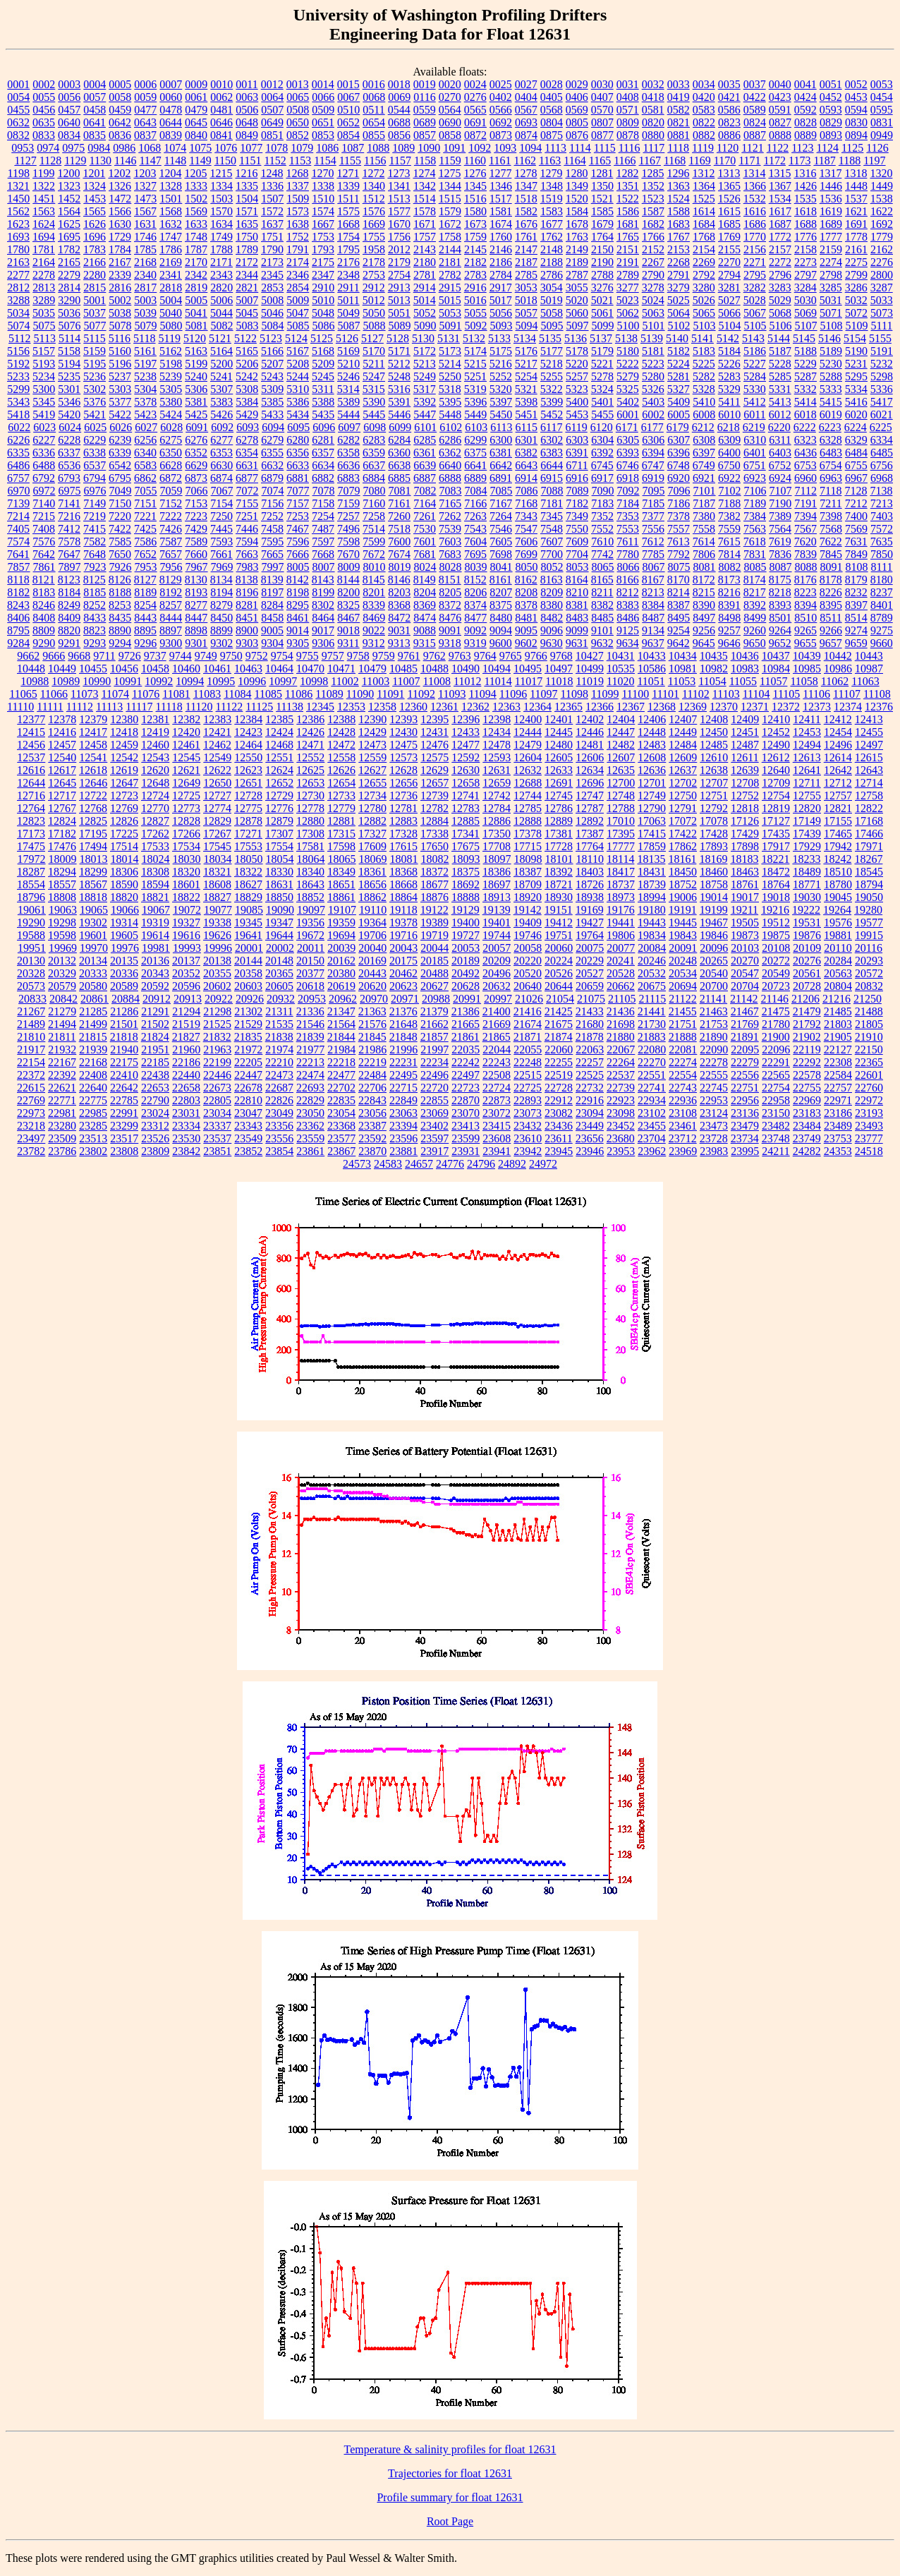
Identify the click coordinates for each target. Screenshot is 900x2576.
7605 (500, 542)
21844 (341, 1037)
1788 (221, 249)
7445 (221, 529)
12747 (590, 796)
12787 (590, 808)
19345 (248, 923)
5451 (526, 415)
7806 (704, 554)
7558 (704, 529)
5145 (804, 338)
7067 (222, 491)
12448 (652, 732)
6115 (526, 427)
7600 (399, 542)
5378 (145, 402)
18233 (806, 859)
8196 (247, 592)
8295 (297, 605)
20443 (372, 973)
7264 (500, 516)
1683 (678, 224)
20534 (683, 973)
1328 (170, 186)
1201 (94, 173)
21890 (714, 1037)
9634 (627, 643)
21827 (186, 1037)
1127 (25, 161)
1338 (323, 186)
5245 (323, 376)
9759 (383, 656)
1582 (526, 211)
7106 (755, 491)
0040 (780, 84)
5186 (754, 351)
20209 (496, 961)
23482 (776, 1126)
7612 (653, 542)
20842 (63, 999)
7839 (805, 554)
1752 (297, 237)
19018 (776, 897)
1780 (18, 249)
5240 (196, 376)
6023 (44, 427)
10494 (496, 669)
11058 (803, 681)
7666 (297, 554)
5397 (500, 402)
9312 (374, 643)
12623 (248, 770)
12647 (124, 783)
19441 (621, 923)
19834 (652, 935)
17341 (465, 834)
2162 (881, 249)
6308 (704, 440)
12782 (434, 808)
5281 (678, 376)
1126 (877, 148)
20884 (125, 999)
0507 (272, 110)
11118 (169, 707)
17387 (590, 834)
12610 (714, 757)
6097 (349, 427)
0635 (43, 122)
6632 (272, 465)
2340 (145, 275)
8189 (145, 592)
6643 (526, 465)
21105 (622, 999)
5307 (221, 389)
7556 (653, 529)
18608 (217, 884)
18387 (527, 872)
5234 (43, 376)
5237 (120, 376)
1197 (874, 161)
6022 (19, 427)
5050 (374, 313)
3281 (729, 288)
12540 (62, 757)
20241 (621, 961)
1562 (18, 211)
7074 (273, 491)
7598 (348, 542)
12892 (590, 821)
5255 (551, 376)
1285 (652, 173)
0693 (526, 122)
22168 (93, 1062)
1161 (500, 161)
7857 (19, 567)
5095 (552, 326)
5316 (399, 389)
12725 (186, 796)
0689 (424, 122)
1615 (729, 211)
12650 (217, 783)
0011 (246, 84)
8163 (551, 580)
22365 (869, 1062)
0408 (627, 97)
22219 (372, 1062)
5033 (881, 300)
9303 (247, 643)
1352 (653, 186)
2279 (69, 275)
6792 (43, 478)
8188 (120, 592)
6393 (627, 453)
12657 (434, 783)
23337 (217, 1126)
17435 (776, 834)
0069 (399, 97)
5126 (347, 338)
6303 (577, 440)
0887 (754, 135)
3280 (704, 288)
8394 (805, 605)
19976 (125, 948)
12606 (590, 757)
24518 (869, 1151)
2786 (551, 275)
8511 (830, 618)
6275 (170, 440)
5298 (881, 376)
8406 (18, 618)
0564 (450, 110)
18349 (341, 872)
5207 (272, 364)
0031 (627, 84)
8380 (551, 605)
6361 (424, 453)
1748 (196, 237)
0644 (170, 122)
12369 (693, 707)
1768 (704, 237)
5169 (348, 351)
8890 (120, 630)
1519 (551, 199)
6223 (830, 427)
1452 (69, 199)
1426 (805, 186)
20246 (652, 961)
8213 (653, 592)
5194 (69, 364)
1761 (526, 237)
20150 (310, 961)
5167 (297, 351)
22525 (590, 1075)
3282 (754, 288)
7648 (94, 554)
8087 (781, 567)
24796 (481, 1164)
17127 (776, 821)
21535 (279, 1024)
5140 (677, 338)
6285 (424, 440)
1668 (348, 224)
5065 (704, 313)
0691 (475, 122)
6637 (374, 465)
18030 (187, 859)
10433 (652, 656)
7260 (399, 516)
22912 (559, 1100)
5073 (881, 313)
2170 (196, 262)
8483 (577, 618)
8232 (856, 592)
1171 (749, 161)
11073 (84, 694)
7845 (831, 554)
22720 (434, 1088)
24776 (450, 1164)
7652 (145, 554)
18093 (466, 859)
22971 (838, 1100)
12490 (776, 745)
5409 (678, 402)
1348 (551, 186)
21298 (217, 1011)
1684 (704, 224)
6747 (653, 465)
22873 (496, 1100)
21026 (529, 999)
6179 (678, 427)
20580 (93, 986)
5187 (780, 351)
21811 (61, 1037)
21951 (155, 1050)
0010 (221, 84)
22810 (248, 1100)
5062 (627, 313)
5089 (400, 326)
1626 (94, 224)
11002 (344, 681)
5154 (855, 338)
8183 (43, 592)
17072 (683, 821)
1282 (627, 173)
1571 (247, 211)
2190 (602, 262)
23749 (807, 1138)
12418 (124, 732)
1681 (627, 224)
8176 (805, 580)
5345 (43, 402)
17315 (341, 834)
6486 (18, 465)
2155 (729, 249)
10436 (745, 656)
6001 (627, 415)
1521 (602, 199)
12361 (444, 707)
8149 (424, 580)
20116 (868, 948)
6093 (247, 427)
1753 (323, 237)
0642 (120, 122)
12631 (496, 770)
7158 (323, 503)
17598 (341, 846)
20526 (559, 973)
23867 (341, 1151)
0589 (754, 110)
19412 (559, 923)
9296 (145, 643)
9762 (434, 656)
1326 (120, 186)
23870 (372, 1151)
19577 (869, 923)
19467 (714, 923)
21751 (683, 1024)
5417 (881, 402)
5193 (43, 364)
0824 (754, 122)
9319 (475, 643)
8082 (730, 567)
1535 (805, 199)
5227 (754, 364)
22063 (590, 1050)
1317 (830, 173)
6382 (526, 453)
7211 (830, 503)
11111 (50, 707)
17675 (465, 846)
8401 (881, 605)
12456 (31, 745)
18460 (714, 872)
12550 (248, 757)
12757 (838, 796)
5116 (119, 338)
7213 (881, 503)
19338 (217, 923)
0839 (170, 135)
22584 (838, 1075)
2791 (678, 275)
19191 (683, 910)
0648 (247, 122)
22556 (745, 1075)
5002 (120, 300)
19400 (465, 923)
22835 (341, 1100)
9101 (602, 630)
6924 (780, 478)
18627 (248, 884)
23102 (652, 1113)
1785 (145, 249)
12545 (186, 757)
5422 (120, 415)
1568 (170, 211)
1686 (754, 224)
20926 (250, 999)
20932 (281, 999)
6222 (804, 427)
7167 (500, 503)
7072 (247, 491)
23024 (155, 1113)
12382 (186, 719)
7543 (475, 529)
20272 (776, 961)
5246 (348, 376)
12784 (496, 808)
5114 (69, 338)
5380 (170, 402)
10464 (279, 669)
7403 (881, 516)
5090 (425, 326)
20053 (465, 948)
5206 (247, 364)
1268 (297, 173)
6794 (94, 478)
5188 (805, 351)
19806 (621, 935)
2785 (526, 275)
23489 (838, 1126)
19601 (93, 935)
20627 (434, 986)
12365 (568, 707)
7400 (856, 516)
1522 (627, 199)
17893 (714, 846)
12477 (465, 745)
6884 (374, 478)
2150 (602, 249)
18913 (496, 897)
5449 (475, 415)
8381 (577, 605)
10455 (93, 669)
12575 (434, 757)
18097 (497, 859)
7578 (69, 542)
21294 (186, 1011)
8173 (729, 580)
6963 (831, 478)
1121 (752, 148)
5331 (780, 389)
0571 (627, 110)
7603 (450, 542)
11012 (467, 681)
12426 (310, 732)
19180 (652, 910)
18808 (62, 897)
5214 (450, 364)
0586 (729, 110)
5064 (678, 313)
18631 (279, 884)
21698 (621, 1024)
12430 (403, 732)
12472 (341, 745)
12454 (838, 732)
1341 (399, 186)
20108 (776, 948)
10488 (434, 669)
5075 (44, 326)
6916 (577, 478)
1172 (775, 161)
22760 (869, 1088)
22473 (279, 1075)
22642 (124, 1088)
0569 (577, 110)
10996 (252, 681)
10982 (714, 669)
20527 (590, 973)
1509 (297, 199)
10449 (62, 669)
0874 (526, 135)
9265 (805, 630)
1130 (100, 161)
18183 (744, 859)
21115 (652, 999)
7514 (374, 529)
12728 (248, 796)
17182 (62, 834)
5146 (829, 338)
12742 (496, 796)
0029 (577, 84)
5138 (626, 338)
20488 (434, 973)
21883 (652, 1037)
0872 (475, 135)
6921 (704, 478)
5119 (170, 338)
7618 (754, 542)
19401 (496, 923)
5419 (43, 415)
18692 (465, 884)
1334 (221, 186)
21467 (745, 1011)
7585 (120, 542)
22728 (559, 1088)
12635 (621, 770)
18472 (776, 872)
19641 (248, 935)
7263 (475, 516)
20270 (745, 961)
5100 (628, 326)
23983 (714, 1151)
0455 (18, 110)
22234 (434, 1062)
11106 (816, 694)
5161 (145, 351)
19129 (465, 910)
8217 (754, 592)
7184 (627, 503)
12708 (745, 783)
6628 (170, 465)
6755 (856, 465)
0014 (323, 84)
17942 (838, 846)
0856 (399, 135)
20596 (186, 986)
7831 (754, 554)
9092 (475, 630)
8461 (297, 618)
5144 (778, 338)
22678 (248, 1088)
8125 (94, 580)
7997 (273, 567)
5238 (145, 376)
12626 (341, 770)
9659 (856, 643)
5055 (475, 313)
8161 (500, 580)
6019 (831, 415)
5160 (120, 351)
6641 (475, 465)
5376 (94, 402)
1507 (272, 199)
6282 (348, 440)
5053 (450, 313)
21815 (93, 1037)
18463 (745, 872)
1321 (18, 186)
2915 (450, 288)
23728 (714, 1138)
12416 (62, 732)
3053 (526, 288)
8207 (500, 592)
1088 (378, 148)
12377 (31, 719)
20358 (248, 973)
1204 (170, 173)
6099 (400, 427)
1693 (18, 237)
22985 (93, 1113)
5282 (704, 376)
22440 (186, 1075)
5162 (170, 351)
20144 (248, 961)
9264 (780, 630)
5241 (221, 376)
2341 (170, 275)
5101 (654, 326)
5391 (399, 402)
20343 (155, 973)
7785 (653, 554)
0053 (881, 84)
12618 (93, 770)
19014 (714, 897)
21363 (372, 1011)
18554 (31, 884)
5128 (398, 338)
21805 (869, 1024)
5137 (601, 338)
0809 (627, 122)
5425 (196, 415)
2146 (500, 249)
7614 (704, 542)
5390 (374, 402)
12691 (559, 783)
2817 (145, 288)
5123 (271, 338)
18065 (342, 859)
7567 (805, 529)
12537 (31, 757)
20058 (527, 948)
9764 (485, 656)
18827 (217, 897)
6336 (43, 453)
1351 (627, 186)
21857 (434, 1037)
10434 (683, 656)
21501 (124, 1024)
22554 (683, 1075)
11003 (375, 681)
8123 (69, 580)
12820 (807, 808)
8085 (755, 567)
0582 (678, 110)
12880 (310, 821)
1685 (729, 224)
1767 (678, 237)
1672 (450, 224)
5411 (729, 402)
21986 (372, 1050)
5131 (448, 338)
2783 (475, 275)
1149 (200, 161)
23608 (496, 1138)
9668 (79, 656)
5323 (577, 389)
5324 (602, 389)
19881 (838, 935)
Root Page (450, 2521)
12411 (806, 719)
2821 (247, 288)
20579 (62, 986)
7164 (424, 503)
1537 (856, 199)
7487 (323, 529)
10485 (403, 669)
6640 (450, 465)
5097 (577, 326)
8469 (374, 618)
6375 (475, 453)
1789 (247, 249)
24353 (838, 1151)
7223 (196, 516)
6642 (500, 465)
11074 (115, 694)
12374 (848, 707)
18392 (559, 872)
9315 (424, 643)
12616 (31, 770)
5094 (527, 326)
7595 (272, 542)
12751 (714, 796)
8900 (247, 630)
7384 (754, 516)
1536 (831, 199)
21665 (465, 1024)
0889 (805, 135)
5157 (43, 351)
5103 (704, 326)
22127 (838, 1050)
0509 (323, 110)
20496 (496, 973)
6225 (881, 427)
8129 (170, 580)
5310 (297, 389)
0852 (297, 135)
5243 (272, 376)
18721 (559, 884)
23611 (558, 1138)
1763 (577, 237)
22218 (341, 1062)
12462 (217, 745)
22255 (559, 1062)
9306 (323, 643)
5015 (450, 300)
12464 (248, 745)
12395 (434, 719)
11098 (574, 694)
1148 (175, 161)
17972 (32, 859)
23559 (310, 1138)
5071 (831, 313)
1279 (551, 173)
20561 (807, 973)
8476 (450, 618)
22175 (124, 1062)
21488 (869, 1011)
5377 (120, 402)
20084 (652, 948)
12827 (155, 821)
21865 (496, 1037)
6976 (95, 491)
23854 (279, 1151)
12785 (527, 808)
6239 (120, 440)
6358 (348, 453)
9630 (551, 643)
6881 (297, 478)
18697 (496, 884)
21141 (713, 999)
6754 (831, 465)
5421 (94, 415)
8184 (69, 592)
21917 (31, 1050)
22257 (590, 1062)
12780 (372, 808)
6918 (627, 478)
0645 (196, 122)
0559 (424, 110)
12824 (62, 821)
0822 (704, 122)
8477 (475, 618)
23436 (559, 1126)
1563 (43, 211)
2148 (551, 249)
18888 (465, 897)
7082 (425, 491)
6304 (602, 440)
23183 (807, 1113)
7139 (18, 503)
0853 (323, 135)
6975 (70, 491)
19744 (496, 935)
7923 (95, 567)
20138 (217, 961)
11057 (773, 681)
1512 (374, 199)
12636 (652, 770)
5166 (272, 351)
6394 (653, 453)
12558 (341, 757)
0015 (348, 84)
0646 (221, 122)
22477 (341, 1075)
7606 (526, 542)
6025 (95, 427)
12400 (527, 719)
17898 (745, 846)
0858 (450, 135)
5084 (273, 326)
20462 (403, 973)
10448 (31, 669)
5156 (18, 351)
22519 (559, 1075)
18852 (310, 897)
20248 (683, 961)
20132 (62, 961)
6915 (551, 478)
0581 (653, 110)
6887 (424, 478)
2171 (221, 262)
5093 (501, 326)
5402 (627, 402)
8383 (627, 605)
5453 (577, 415)
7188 (729, 503)
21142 (744, 999)
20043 (403, 948)
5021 (602, 300)
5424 (170, 415)
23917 (434, 1151)
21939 (93, 1050)
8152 (475, 580)
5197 (145, 364)
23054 (341, 1113)
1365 (729, 186)
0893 (831, 135)
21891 (745, 1037)
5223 (653, 364)
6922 (729, 478)
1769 (729, 237)
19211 (744, 910)
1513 (399, 199)
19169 (590, 910)
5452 (551, 415)
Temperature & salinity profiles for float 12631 (449, 2449)
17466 (869, 834)
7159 (348, 503)
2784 (500, 275)
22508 (496, 1075)
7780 (627, 554)
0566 (500, 110)
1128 (50, 161)
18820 (124, 897)
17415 (652, 834)
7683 (450, 554)
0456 (43, 110)
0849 (247, 135)
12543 (155, 757)
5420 (69, 415)
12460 (155, 745)
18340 (310, 872)
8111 (882, 567)
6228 (69, 440)
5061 (602, 313)
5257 (577, 376)
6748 (678, 465)
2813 (43, 288)
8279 (221, 605)
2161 (856, 249)
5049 (348, 313)
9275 (881, 630)
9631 (577, 643)
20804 (838, 986)
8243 (18, 605)
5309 (272, 389)
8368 (399, 605)
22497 (465, 1075)
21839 (310, 1037)
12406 (652, 719)
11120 (199, 707)
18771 (807, 884)
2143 (424, 249)
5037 (94, 313)
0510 (348, 110)
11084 (237, 694)
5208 (297, 364)
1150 (225, 161)
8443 (145, 618)
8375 (500, 605)
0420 (704, 97)
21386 (465, 1011)
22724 (496, 1088)
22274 (683, 1062)
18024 (156, 859)
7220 (120, 516)
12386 (310, 719)
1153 (300, 161)
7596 (297, 542)
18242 (837, 859)
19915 (869, 935)
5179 (602, 351)
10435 (714, 656)
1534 (780, 199)
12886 (496, 821)
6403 (780, 453)
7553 (627, 529)
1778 (856, 237)
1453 (94, 199)
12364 (537, 707)
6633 (297, 465)
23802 (93, 1151)
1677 (551, 224)
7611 (627, 542)
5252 (500, 376)
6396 (678, 453)
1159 (450, 161)
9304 (272, 643)
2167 (120, 262)
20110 (837, 948)
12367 (630, 707)
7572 (881, 529)
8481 (526, 618)
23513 (93, 1138)
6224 (855, 427)
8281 (247, 605)
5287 (805, 376)
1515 (450, 199)
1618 (805, 211)
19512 (776, 923)
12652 (279, 783)
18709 (527, 884)
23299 (124, 1126)
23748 (776, 1138)
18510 (838, 872)
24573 (357, 1164)
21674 (527, 1024)
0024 (475, 84)
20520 (527, 973)
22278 (714, 1062)
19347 (279, 923)
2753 (374, 275)
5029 (780, 300)
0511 (373, 110)
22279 (745, 1062)
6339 (120, 453)
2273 (805, 262)
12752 (745, 796)
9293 (94, 643)
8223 (805, 592)
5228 (780, 364)
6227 (43, 440)
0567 (526, 110)
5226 (729, 364)
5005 (196, 300)
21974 (279, 1050)
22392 (62, 1075)
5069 (805, 313)
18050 (249, 859)
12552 (310, 757)
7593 (221, 542)
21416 (527, 1011)
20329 (62, 973)
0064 (272, 97)
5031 (831, 300)
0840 (196, 135)
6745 (602, 465)
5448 (450, 415)
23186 (838, 1113)
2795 (754, 275)
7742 (602, 554)
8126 (120, 580)
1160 (475, 161)
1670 (399, 224)
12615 (869, 757)
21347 (341, 1011)
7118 (830, 491)
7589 (196, 542)
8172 (704, 580)
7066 (197, 491)
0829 (831, 122)
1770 (754, 237)
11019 (590, 681)
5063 (653, 313)
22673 (217, 1088)
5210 (348, 364)
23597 (434, 1138)
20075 (590, 948)
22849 (403, 1100)
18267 (868, 859)
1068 (149, 148)
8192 (170, 592)
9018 (348, 630)
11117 (139, 707)
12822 (869, 808)
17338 (434, 834)
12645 (62, 783)
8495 (678, 618)
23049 (279, 1113)
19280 (868, 910)
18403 (590, 872)
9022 (374, 630)
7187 (704, 503)
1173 (799, 161)
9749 (206, 656)
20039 (341, 948)
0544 (399, 110)
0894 (856, 135)
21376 (403, 1011)
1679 (602, 224)
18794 (869, 884)
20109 (807, 948)
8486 (627, 618)
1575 (348, 211)
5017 (500, 300)
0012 (272, 84)
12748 (621, 796)
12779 (341, 808)
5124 (296, 338)
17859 (652, 846)
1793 (323, 249)
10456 (124, 669)
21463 (714, 1011)
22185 (155, 1062)
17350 (496, 834)
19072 (187, 910)
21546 (310, 1024)
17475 (31, 846)
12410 (776, 719)
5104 (730, 326)
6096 (323, 427)
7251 (247, 516)
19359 (341, 923)
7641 (18, 554)
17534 (186, 846)
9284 (18, 643)
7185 (653, 503)
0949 (881, 135)
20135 (124, 961)
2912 (374, 288)
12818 (745, 808)
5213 (424, 364)
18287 (31, 872)
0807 (602, 122)
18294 (62, 872)
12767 (62, 808)
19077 (218, 910)
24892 (512, 1164)
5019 (551, 300)
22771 (62, 1100)
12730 (310, 796)
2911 (348, 288)
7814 (729, 554)
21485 (838, 1011)
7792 (678, 554)
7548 (551, 529)
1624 (43, 224)
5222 (627, 364)
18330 (279, 872)
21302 (248, 1011)
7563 (754, 529)
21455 (683, 1011)
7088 (552, 491)
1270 (322, 173)
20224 (559, 961)
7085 (501, 491)
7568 (831, 529)
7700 (551, 554)
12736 (403, 796)
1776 (805, 237)
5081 (197, 326)
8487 (653, 618)
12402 (590, 719)
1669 (374, 224)
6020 (856, 415)
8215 (704, 592)
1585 (602, 211)
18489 (807, 872)
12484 (683, 745)
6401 (754, 453)
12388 (341, 719)
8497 (704, 618)
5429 (247, 415)
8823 (94, 630)
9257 (729, 630)
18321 (217, 872)
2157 (780, 249)
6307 (678, 440)
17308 (310, 834)
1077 (251, 148)
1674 (500, 224)
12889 (559, 821)
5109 (857, 326)
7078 (323, 491)
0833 (43, 135)
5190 (856, 351)
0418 (653, 97)
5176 (526, 351)
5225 (704, 364)
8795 (18, 630)
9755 (307, 656)
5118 (144, 338)
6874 (221, 478)
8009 (349, 567)
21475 (776, 1011)
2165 (69, 262)
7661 (221, 554)
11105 (786, 694)
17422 (683, 834)
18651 (341, 884)
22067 (621, 1050)
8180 (881, 580)
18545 (869, 872)
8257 (170, 605)
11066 (54, 694)
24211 (775, 1151)
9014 (297, 630)
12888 (527, 821)
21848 (403, 1037)
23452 (621, 1126)
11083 (207, 694)
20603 (248, 986)
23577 (341, 1138)
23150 (776, 1113)
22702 (341, 1088)
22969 (807, 1100)
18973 (621, 897)
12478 (496, 745)
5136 (575, 338)
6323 (805, 440)
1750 (247, 237)
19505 (745, 923)
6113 (501, 427)
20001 (249, 948)
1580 (475, 211)
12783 (465, 808)
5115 (94, 338)
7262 (450, 516)
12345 (320, 707)
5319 (475, 389)
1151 (250, 161)
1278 (525, 173)
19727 (465, 935)
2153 (678, 249)
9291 (69, 643)
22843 (372, 1100)
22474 (310, 1075)
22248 (527, 1062)
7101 (704, 491)
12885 (465, 821)
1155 (350, 161)
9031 (399, 630)
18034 (218, 859)
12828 (186, 821)
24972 (543, 1164)
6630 (221, 465)
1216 (246, 173)
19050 (869, 897)
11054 (712, 681)
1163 (550, 161)
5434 (297, 415)
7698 (500, 554)
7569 (856, 529)
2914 (424, 288)
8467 (348, 618)
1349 (577, 186)
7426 (170, 529)
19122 (434, 910)
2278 (43, 275)
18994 (652, 897)
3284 (805, 288)
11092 (421, 694)
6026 (120, 427)
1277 (500, 173)
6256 (145, 440)
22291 (776, 1062)
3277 (627, 288)
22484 (372, 1075)
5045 (247, 313)
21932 (62, 1050)
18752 (683, 884)
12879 (279, 821)
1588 (678, 211)
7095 (654, 491)
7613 (678, 542)
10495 (527, 669)
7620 (805, 542)
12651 (248, 783)
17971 (869, 846)
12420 (186, 732)
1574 (323, 211)
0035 (729, 84)
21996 (403, 1050)
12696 (590, 783)
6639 (424, 465)
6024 (70, 427)
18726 (590, 884)
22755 (807, 1088)
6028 (171, 427)
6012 (780, 415)
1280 (576, 173)
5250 (450, 376)
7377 (653, 516)
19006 (683, 897)
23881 (403, 1151)
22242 (465, 1062)
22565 (776, 1075)
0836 (120, 135)
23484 (807, 1126)
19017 (745, 897)
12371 (755, 707)
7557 (678, 529)
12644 (31, 783)
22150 (869, 1050)
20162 (341, 961)
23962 (652, 1151)
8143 (323, 580)
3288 (18, 300)
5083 (247, 326)
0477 (145, 110)
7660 (196, 554)
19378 (403, 923)
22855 (434, 1100)
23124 (714, 1113)
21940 (124, 1050)
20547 (745, 973)
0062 (221, 97)
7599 (374, 542)
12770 (155, 808)
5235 (69, 376)
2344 (247, 275)
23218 (31, 1126)
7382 (729, 516)
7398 (831, 516)
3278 (653, 288)
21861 (465, 1037)
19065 (94, 910)
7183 (602, 503)
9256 (704, 630)
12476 (434, 745)
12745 (559, 796)
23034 (217, 1113)
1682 (653, 224)
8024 (425, 567)
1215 (220, 173)
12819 (776, 808)
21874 (559, 1037)
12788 (621, 808)
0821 (678, 122)
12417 (93, 732)
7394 (805, 516)
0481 (221, 110)
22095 (745, 1050)
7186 (678, 503)
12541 (93, 757)
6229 (94, 440)
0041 (805, 84)
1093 (505, 148)
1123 (802, 148)
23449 (590, 1126)
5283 (729, 376)
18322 (248, 872)
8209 (551, 592)
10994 (190, 681)
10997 (283, 681)
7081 (400, 491)
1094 (530, 148)
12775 (248, 808)
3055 (577, 288)
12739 (434, 796)
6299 (475, 440)
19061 (32, 910)
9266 (831, 630)
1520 (577, 199)
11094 (482, 694)
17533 (155, 846)
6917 (602, 478)
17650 (434, 846)
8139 (272, 580)
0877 (602, 135)
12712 (838, 783)
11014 (497, 681)
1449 (881, 186)
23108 (683, 1113)
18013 (94, 859)
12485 (714, 745)
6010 (729, 415)
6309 (729, 440)
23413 (465, 1126)
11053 (681, 681)
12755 (807, 796)
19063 (63, 910)
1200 (68, 173)
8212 (627, 592)
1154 (325, 161)
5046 (272, 313)
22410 (124, 1075)
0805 (577, 122)
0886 (729, 135)
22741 (652, 1088)
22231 (403, 1062)
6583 (145, 465)
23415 (496, 1126)
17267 (217, 834)
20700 (714, 986)
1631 (145, 224)
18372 (434, 872)
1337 (297, 186)
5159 (94, 351)
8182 (18, 592)
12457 (62, 745)
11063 (865, 681)
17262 (155, 834)
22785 (124, 1100)
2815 (94, 288)
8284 (272, 605)
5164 (221, 351)
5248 (399, 376)
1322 (43, 186)
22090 (714, 1050)
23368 (341, 1126)
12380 (124, 719)
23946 (590, 1151)
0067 (348, 97)
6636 (348, 465)
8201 (374, 592)
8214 (678, 592)
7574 (18, 542)
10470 (310, 669)
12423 (248, 732)
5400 (577, 402)
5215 (475, 364)
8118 (18, 580)
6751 (754, 465)
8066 (628, 567)
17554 (279, 846)
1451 (43, 199)
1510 (323, 199)
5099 (603, 326)
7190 (780, 503)
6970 (19, 491)
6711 (577, 465)
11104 (756, 694)
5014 (424, 300)
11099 (605, 694)
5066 (729, 313)
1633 (196, 224)
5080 (171, 326)
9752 (256, 656)
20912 (156, 999)
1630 (120, 224)
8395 (831, 605)
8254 (145, 605)
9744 (180, 656)
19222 (806, 910)
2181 (450, 262)
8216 (729, 592)
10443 (869, 656)
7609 (577, 542)
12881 (341, 821)
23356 (279, 1126)
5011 (348, 300)
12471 (310, 745)
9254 (678, 630)
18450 (683, 872)
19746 (527, 935)
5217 (526, 364)
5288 (831, 376)
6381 (500, 453)
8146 (399, 580)
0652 (348, 122)
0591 (780, 110)
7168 (526, 503)
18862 (372, 897)
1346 (500, 186)
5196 (120, 364)
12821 (838, 808)
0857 (424, 135)
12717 (62, 796)
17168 (869, 821)
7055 (146, 491)
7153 (196, 503)
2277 (18, 275)
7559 (729, 529)
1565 (94, 211)
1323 (69, 186)
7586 (145, 542)
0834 (69, 135)
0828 (805, 122)
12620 (155, 770)
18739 (652, 884)
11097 (543, 694)
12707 (714, 783)
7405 (18, 529)
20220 (527, 961)
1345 (475, 186)
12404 (621, 719)
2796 (780, 275)
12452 (776, 732)
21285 (93, 1011)
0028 (551, 84)
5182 (678, 351)
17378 (527, 834)
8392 (754, 605)
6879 (272, 478)
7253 (297, 516)
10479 (372, 669)
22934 (652, 1100)
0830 (856, 122)
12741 (465, 796)
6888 (450, 478)
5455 (602, 415)
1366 (754, 186)
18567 (93, 884)
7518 (399, 529)
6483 (831, 453)
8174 (754, 580)
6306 (653, 440)
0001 (18, 84)
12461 (186, 745)
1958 (374, 249)
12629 (434, 770)
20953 (312, 999)
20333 (93, 973)
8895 (145, 630)
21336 (310, 1011)
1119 (703, 148)
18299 (93, 872)
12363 (506, 707)
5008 (272, 300)
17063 (652, 821)
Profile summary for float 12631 (450, 2497)
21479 (807, 1011)
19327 (186, 923)
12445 (559, 732)
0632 (18, 122)
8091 (831, 567)
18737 (621, 884)
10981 (683, 669)
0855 (374, 135)
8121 (43, 580)
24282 (807, 1151)
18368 (403, 872)
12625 (310, 770)
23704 (652, 1138)
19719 (434, 935)
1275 (449, 173)
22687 (279, 1088)
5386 (297, 402)
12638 (714, 770)
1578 (424, 211)
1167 (650, 161)
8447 (196, 618)
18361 (372, 872)
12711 (806, 783)
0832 (18, 135)
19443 (652, 923)
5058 (551, 313)
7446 (247, 529)
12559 (372, 757)
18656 (372, 884)
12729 (279, 796)
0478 (170, 110)
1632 (170, 224)
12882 (372, 821)
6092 (222, 427)
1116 (629, 148)
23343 (248, 1126)
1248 (271, 173)
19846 (714, 935)
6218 (728, 427)
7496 (348, 529)
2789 (627, 275)
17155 (838, 821)
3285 (831, 288)
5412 (754, 402)
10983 (745, 669)
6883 (348, 478)
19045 (838, 897)
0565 (475, 110)
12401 (559, 719)
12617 (62, 770)
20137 (186, 961)
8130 (196, 580)
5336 (881, 389)
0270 (450, 97)
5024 (653, 300)
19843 (683, 935)
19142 (527, 910)
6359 (374, 453)
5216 (500, 364)
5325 (627, 389)
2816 (120, 288)
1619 (831, 211)
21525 (217, 1024)
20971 (405, 999)
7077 (298, 491)
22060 (559, 1050)
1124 (828, 148)
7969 (222, 567)
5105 (755, 326)
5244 (297, 376)
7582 (94, 542)
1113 (555, 148)
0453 (856, 97)
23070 (465, 1113)
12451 (745, 732)
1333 (196, 186)
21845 (372, 1037)
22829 (310, 1100)
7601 (424, 542)
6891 (500, 478)
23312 (155, 1126)
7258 (374, 516)
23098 (621, 1113)
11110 (20, 707)
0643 (145, 122)
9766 (536, 656)
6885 (399, 478)
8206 (475, 592)
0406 (577, 97)
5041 (196, 313)
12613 (807, 757)
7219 (94, 516)
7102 (730, 491)
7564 (780, 529)
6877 (247, 478)
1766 (653, 237)
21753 (714, 1024)
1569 (196, 211)
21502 (155, 1024)
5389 (348, 402)
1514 (424, 199)
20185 (434, 961)
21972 (248, 1050)
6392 (602, 453)
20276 (807, 961)
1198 (19, 173)
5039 (145, 313)
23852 (248, 1151)
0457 (69, 110)
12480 (559, 745)
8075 (679, 567)
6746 (627, 465)
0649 (272, 122)
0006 (145, 84)
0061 (196, 97)
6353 (221, 453)
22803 (186, 1100)
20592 (155, 986)
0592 (805, 110)
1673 (475, 224)
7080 (374, 491)
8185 (94, 592)
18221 (775, 859)
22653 (155, 1088)
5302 (94, 389)
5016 (475, 300)
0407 (602, 97)
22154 (31, 1062)
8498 (729, 618)
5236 (94, 376)
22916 (590, 1100)
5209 (323, 364)
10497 (559, 669)
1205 (195, 173)
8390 (704, 605)
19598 (62, 935)
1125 (852, 148)
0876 (577, 135)
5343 (18, 402)
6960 (805, 478)
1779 (881, 237)
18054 (280, 859)
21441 (652, 1011)
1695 (69, 237)
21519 (186, 1024)
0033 (678, 84)
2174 (297, 262)
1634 (221, 224)
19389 (434, 923)
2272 (780, 262)
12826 (124, 821)
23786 (62, 1151)
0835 (94, 135)
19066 (125, 910)
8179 (856, 580)
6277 (221, 440)
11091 (390, 694)
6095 (298, 427)
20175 (403, 961)
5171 (399, 351)
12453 (807, 732)
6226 (18, 440)
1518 (526, 199)
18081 (404, 859)
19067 (156, 910)
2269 (704, 262)
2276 (881, 262)
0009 (196, 84)
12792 (714, 808)
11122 (229, 707)
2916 (475, 288)
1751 (272, 237)
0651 (323, 122)
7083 (450, 491)
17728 (559, 846)
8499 (754, 618)
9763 (460, 656)
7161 (399, 503)
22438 (155, 1075)
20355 (217, 973)
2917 (500, 288)
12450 (714, 732)
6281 (323, 440)
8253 (120, 605)
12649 (186, 783)
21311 (279, 1011)
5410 (704, 402)
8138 (247, 580)
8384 (653, 605)
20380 (341, 973)
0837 (145, 135)
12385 (279, 719)
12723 (124, 796)
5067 (754, 313)
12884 (434, 821)
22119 (806, 1050)
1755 (374, 237)
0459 (120, 110)
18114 (620, 859)
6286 (450, 440)
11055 (743, 681)
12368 (661, 707)
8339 (374, 605)
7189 (754, 503)
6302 (551, 440)
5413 (780, 402)
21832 (217, 1037)
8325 (348, 605)
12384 (248, 719)
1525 (704, 199)
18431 (652, 872)
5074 (19, 326)
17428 (714, 834)
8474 (424, 618)
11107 (847, 694)
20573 (31, 986)
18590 (124, 884)
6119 (576, 427)
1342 (424, 186)
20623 (403, 986)
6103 (476, 427)
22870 (465, 1100)
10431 (621, 656)
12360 (413, 707)
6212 (703, 427)
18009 (63, 859)
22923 (621, 1100)
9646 (729, 643)
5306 (196, 389)
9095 (526, 630)
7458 (272, 529)
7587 (170, 542)
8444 (170, 618)
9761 (409, 656)
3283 (780, 288)
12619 (124, 770)
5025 (678, 300)
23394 (403, 1126)
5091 (450, 326)
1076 (225, 148)
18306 (124, 872)
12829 (217, 821)
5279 (627, 376)
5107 (806, 326)
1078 (276, 148)
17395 (621, 834)
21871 (527, 1037)
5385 (272, 402)
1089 (403, 148)
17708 (496, 846)
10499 (590, 669)
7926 (120, 567)
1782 (69, 249)
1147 (150, 161)
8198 (297, 592)
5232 (881, 364)
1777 (831, 237)
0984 (98, 148)
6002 (653, 415)
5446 (399, 415)
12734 (372, 796)
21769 (745, 1024)
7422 (120, 529)
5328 (704, 389)
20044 (434, 948)
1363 (678, 186)
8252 (94, 605)
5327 (678, 389)
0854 (348, 135)
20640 (527, 986)
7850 (881, 554)
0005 (120, 84)
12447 (621, 732)
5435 (323, 415)
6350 (170, 453)
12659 (496, 783)
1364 (704, 186)
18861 (341, 897)
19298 (62, 923)
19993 (187, 948)
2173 (272, 262)
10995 (221, 681)
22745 (714, 1088)
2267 (653, 262)
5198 (170, 364)
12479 (527, 745)
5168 (323, 351)
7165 (450, 503)
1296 (678, 173)
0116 (424, 97)
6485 (881, 453)
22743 (683, 1088)
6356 (297, 453)
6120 (601, 427)
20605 (279, 986)
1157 (400, 161)
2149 (577, 249)
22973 (31, 1113)
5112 (19, 338)
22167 (62, 1062)
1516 (475, 199)
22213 (310, 1062)
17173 (31, 834)
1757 (424, 237)
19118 (403, 910)
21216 (836, 999)
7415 (94, 529)
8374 (475, 605)
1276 (474, 173)
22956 (745, 1100)
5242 (247, 376)
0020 (450, 84)
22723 (465, 1088)
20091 (683, 948)
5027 (729, 300)
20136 (155, 961)
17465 (838, 834)
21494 (62, 1024)
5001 (94, 300)
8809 (43, 630)
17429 (745, 834)
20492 (465, 973)
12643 (869, 770)
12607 (621, 757)
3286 (856, 288)
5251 (475, 376)
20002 (280, 948)
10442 (838, 656)
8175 (780, 580)
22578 (807, 1075)
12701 (652, 783)
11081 (176, 694)
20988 (436, 999)
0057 (94, 97)
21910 (869, 1037)
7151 (145, 503)
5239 (170, 376)
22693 (310, 1088)
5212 (399, 364)
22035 (465, 1050)
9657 (831, 643)
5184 (729, 351)
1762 (551, 237)
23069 (434, 1113)
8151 (450, 580)
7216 (69, 516)
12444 (527, 732)
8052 (552, 567)
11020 (620, 681)
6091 (197, 427)
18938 (590, 897)
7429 (196, 529)
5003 (145, 300)
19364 (372, 923)
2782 (450, 275)
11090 (360, 694)
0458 (94, 110)
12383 (217, 719)
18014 (125, 859)
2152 (653, 249)
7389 (780, 516)
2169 (170, 262)
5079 (146, 326)
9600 (500, 643)
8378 (526, 605)
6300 (500, 440)
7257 (348, 516)
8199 (323, 592)
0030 (602, 84)
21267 (31, 1011)
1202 (119, 173)
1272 (373, 173)
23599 (465, 1138)
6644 (551, 465)
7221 (145, 516)
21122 (682, 999)
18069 (373, 859)
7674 (399, 554)
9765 (510, 656)
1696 (94, 237)
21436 (621, 1011)
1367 (780, 186)
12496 (838, 745)
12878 (248, 821)
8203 (399, 592)
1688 (805, 224)
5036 (69, 313)
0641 (94, 122)
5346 (69, 402)
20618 (310, 986)
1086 (327, 148)
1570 (221, 211)
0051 (831, 84)
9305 (297, 643)
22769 (31, 1100)
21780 (776, 1024)
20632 (496, 986)
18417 (621, 872)
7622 (831, 542)
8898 (196, 630)
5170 (374, 351)
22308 (838, 1062)
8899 (221, 630)
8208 (526, 592)
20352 (186, 973)
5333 (831, 389)
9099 (577, 630)
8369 (424, 605)
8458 (272, 618)
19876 (807, 935)
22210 (279, 1062)
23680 (621, 1138)
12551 (279, 757)
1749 (221, 237)
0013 (297, 84)
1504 (247, 199)
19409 (527, 923)
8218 (780, 592)
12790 (652, 808)
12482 (621, 745)
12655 (372, 783)
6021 (881, 415)
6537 (94, 465)
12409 (745, 719)
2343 (221, 275)
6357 (323, 453)
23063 (403, 1113)
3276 (602, 288)
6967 (856, 478)
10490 (465, 669)
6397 (704, 453)
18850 (279, 897)
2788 (602, 275)
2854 (297, 288)
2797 (805, 275)
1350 (602, 186)
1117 (653, 148)
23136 (745, 1113)
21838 (279, 1037)
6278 (247, 440)
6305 (627, 440)
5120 (194, 338)
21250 (867, 999)
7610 (602, 542)
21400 (496, 1011)
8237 (881, 592)
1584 (577, 211)
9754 (282, 656)
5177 (551, 351)
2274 (831, 262)
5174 (475, 351)
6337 (69, 453)
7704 (577, 554)
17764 (590, 846)
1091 (454, 148)
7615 (729, 542)
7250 (221, 516)
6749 (704, 465)
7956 (171, 567)
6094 (273, 427)
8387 (678, 605)
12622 (217, 770)
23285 (93, 1126)
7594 (247, 542)
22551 (652, 1075)
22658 (186, 1088)
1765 (627, 237)
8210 (577, 592)
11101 (665, 694)
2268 (678, 262)
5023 (627, 300)
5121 (220, 338)
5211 (373, 364)
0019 (424, 84)
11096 (513, 694)
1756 (399, 237)
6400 (729, 453)
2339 (120, 275)
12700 (621, 783)
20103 (745, 948)
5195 (94, 364)
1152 (275, 161)
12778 (310, 808)
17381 (559, 834)
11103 (726, 694)
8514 (856, 618)
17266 (186, 834)
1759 (475, 237)
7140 (43, 503)
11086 (298, 694)
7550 (577, 529)
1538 (881, 199)
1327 (145, 186)
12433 (465, 732)
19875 (776, 935)
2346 (297, 275)
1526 (729, 199)
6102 (450, 427)
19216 (775, 910)
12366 (599, 707)
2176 (348, 262)
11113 (109, 707)
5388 (323, 402)
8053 (577, 567)
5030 (805, 300)
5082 (222, 326)
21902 (807, 1037)
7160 (374, 503)
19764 (590, 935)
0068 (374, 97)
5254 (526, 376)
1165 (600, 161)
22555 (714, 1075)
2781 (424, 275)
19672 (310, 935)
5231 (856, 364)
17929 (807, 846)
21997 (434, 1050)
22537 (621, 1075)
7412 (69, 529)
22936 (683, 1100)
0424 (805, 97)
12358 (382, 707)
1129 (75, 161)
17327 (372, 834)
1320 (881, 173)
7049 (120, 491)
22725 (527, 1088)
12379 (93, 719)
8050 (527, 567)
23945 (559, 1151)
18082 (435, 859)
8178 (831, 580)
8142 (297, 580)
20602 (217, 986)
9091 (450, 630)
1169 (699, 161)
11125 (259, 707)
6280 (297, 440)
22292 (807, 1062)
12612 (776, 757)
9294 (120, 643)
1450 (18, 199)
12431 (434, 732)
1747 (170, 237)
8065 (603, 567)
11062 (835, 681)
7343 (526, 516)
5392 (424, 402)
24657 (419, 1164)
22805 (217, 1100)
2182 (475, 262)
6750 (729, 465)
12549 (217, 757)
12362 (475, 707)
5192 (18, 364)
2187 (526, 262)
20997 (498, 999)
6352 (196, 453)
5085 (298, 326)
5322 (551, 389)
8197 (272, 592)
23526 (155, 1138)
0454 (881, 97)
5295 (856, 376)
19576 (838, 923)
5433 (272, 415)
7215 (43, 516)
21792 (807, 1024)
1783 (94, 249)
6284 (399, 440)
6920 (678, 478)
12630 (465, 770)
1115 (605, 148)
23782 (31, 1151)
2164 (43, 262)
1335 (247, 186)
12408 (714, 719)
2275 (856, 262)
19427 (590, 923)
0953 (22, 148)
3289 (43, 300)
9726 (129, 656)
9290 (43, 643)
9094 (500, 630)
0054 (18, 97)
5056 (500, 313)
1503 (221, 199)
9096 (551, 630)
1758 (450, 237)
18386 (496, 872)
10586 (652, 669)
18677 (434, 884)
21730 (652, 1024)
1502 (196, 199)
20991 (467, 999)
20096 (714, 948)
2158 (805, 249)
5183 (704, 351)
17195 (93, 834)
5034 (18, 313)
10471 (341, 669)
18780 (838, 884)
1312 (703, 173)
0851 (272, 135)
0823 (729, 122)
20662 (621, 986)
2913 (399, 288)
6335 (18, 453)
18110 (590, 859)
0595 (881, 110)
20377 (310, 973)
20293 (869, 961)
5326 (653, 389)
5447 (424, 415)
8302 (323, 605)
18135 (651, 859)
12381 (155, 719)
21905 (838, 1037)
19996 (218, 948)
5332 (805, 389)
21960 (186, 1050)
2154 (704, 249)
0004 (94, 84)
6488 (43, 465)
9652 (780, 643)
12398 (496, 719)
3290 (69, 300)
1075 (200, 148)
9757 (333, 656)
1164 (574, 161)
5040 (170, 313)
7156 (272, 503)
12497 (869, 745)
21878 (590, 1037)
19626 (217, 935)
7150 (120, 503)
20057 (496, 948)
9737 (155, 656)
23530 (186, 1138)
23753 (838, 1138)
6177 (652, 427)
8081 (704, 567)
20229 (590, 961)
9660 (881, 643)
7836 (780, 554)
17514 (124, 846)
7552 (602, 529)
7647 (69, 554)
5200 (221, 364)
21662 (434, 1024)
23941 (496, 1151)
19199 (714, 910)
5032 (856, 300)
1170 (725, 161)
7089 (577, 491)
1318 (855, 173)
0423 (780, 97)
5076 (70, 326)
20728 (807, 986)
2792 (704, 275)
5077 (95, 326)
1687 (780, 224)
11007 (406, 681)
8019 (400, 567)
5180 (627, 351)
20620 (372, 986)
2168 (145, 262)
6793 (69, 478)
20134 (93, 961)
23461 (683, 1126)
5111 (882, 326)
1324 (94, 186)
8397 (856, 605)
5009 (297, 300)
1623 (18, 224)
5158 (69, 351)
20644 (559, 986)
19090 (280, 910)
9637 (653, 643)
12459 (124, 745)
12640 (776, 770)
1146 (125, 161)
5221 (602, 364)
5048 (323, 313)
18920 (527, 897)
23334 (186, 1126)
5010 (323, 300)
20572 (869, 973)
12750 (683, 796)
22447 (248, 1075)
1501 (170, 199)
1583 (551, 211)
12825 (93, 821)
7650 (120, 554)
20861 (94, 999)
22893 (527, 1100)
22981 (62, 1113)
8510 (805, 618)
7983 (247, 567)
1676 (526, 224)
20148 (279, 961)
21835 (248, 1037)
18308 (155, 872)
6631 (247, 465)
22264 (621, 1062)
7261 (424, 516)
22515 (527, 1075)
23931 (465, 1151)
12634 (590, 770)
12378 (62, 719)
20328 (31, 973)
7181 (551, 503)
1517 (500, 199)
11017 (528, 681)
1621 (856, 211)
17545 (217, 846)
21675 (559, 1024)
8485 (602, 618)
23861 (310, 1151)
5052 (424, 313)
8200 (348, 592)
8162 (526, 580)
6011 (754, 415)
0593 (831, 110)
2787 (577, 275)
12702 (683, 783)
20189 (465, 961)
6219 (754, 427)
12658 (465, 783)
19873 (745, 935)
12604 (527, 757)
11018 (559, 681)
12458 (93, 745)
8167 (653, 580)
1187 (824, 161)
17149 (807, 821)
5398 (526, 402)
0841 (221, 135)
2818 (170, 288)
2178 (374, 262)
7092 (628, 491)
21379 (434, 1011)
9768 (561, 656)
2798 (831, 275)
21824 (155, 1037)
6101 (425, 427)
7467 (297, 529)
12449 (683, 732)
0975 (73, 148)
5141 (702, 338)
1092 (479, 148)
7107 (781, 491)
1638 (297, 224)
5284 (754, 376)
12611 (744, 757)
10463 (248, 669)
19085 (249, 910)
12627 (372, 770)
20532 (652, 973)
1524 (678, 199)
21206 (805, 999)
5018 (526, 300)
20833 (32, 999)
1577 (399, 211)
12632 (527, 770)
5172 (424, 351)
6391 (577, 453)
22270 (652, 1062)
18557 (62, 884)
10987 (869, 669)
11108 (877, 694)
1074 (175, 148)
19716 (403, 935)
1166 (625, 161)
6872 (170, 478)
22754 (776, 1088)
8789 (881, 618)
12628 (403, 770)
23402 (434, 1126)
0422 (754, 97)
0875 (551, 135)
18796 (31, 897)
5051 (399, 313)
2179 (399, 262)
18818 (93, 897)
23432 (527, 1126)
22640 (93, 1088)
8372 (450, 605)
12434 (496, 732)
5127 (372, 338)
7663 (247, 554)
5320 (500, 389)
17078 (714, 821)
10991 (128, 681)
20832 (869, 986)
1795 (348, 249)
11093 (452, 694)
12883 (403, 821)
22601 (869, 1075)
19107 (342, 910)
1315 (779, 173)
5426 (221, 415)
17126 (745, 821)
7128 (855, 491)
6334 (881, 440)
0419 (678, 97)
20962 (343, 999)
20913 (188, 999)
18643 (310, 884)
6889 (475, 478)
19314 (124, 923)
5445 (374, 415)
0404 (526, 97)
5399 (551, 402)
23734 (745, 1138)
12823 (31, 821)
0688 (399, 122)
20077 (621, 948)
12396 (465, 719)
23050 (310, 1113)
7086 (527, 491)
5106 (781, 326)
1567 (145, 211)
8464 (323, 618)
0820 (653, 122)
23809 (155, 1151)
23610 (527, 1138)
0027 (526, 84)
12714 (869, 783)
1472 (120, 199)
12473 (372, 745)
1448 (856, 186)
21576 (372, 1024)
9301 (196, 643)
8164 (577, 580)
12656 (403, 783)
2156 (754, 249)
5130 (423, 338)
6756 (881, 465)
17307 (279, 834)
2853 (272, 288)
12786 (559, 808)
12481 (590, 745)
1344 (450, 186)
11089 (329, 694)
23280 (62, 1126)
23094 (590, 1113)
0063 (247, 97)
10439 (807, 656)
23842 (186, 1151)
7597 (323, 542)
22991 (124, 1113)
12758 (869, 796)
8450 (221, 618)
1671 (424, 224)
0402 (500, 97)
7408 (43, 529)
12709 (776, 783)
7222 (170, 516)
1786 (170, 249)
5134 (524, 338)
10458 (155, 669)
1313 (728, 173)
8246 (43, 605)
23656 (590, 1138)
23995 (745, 1151)
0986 (124, 148)
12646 (93, 783)
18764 (776, 884)
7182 (577, 503)
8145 (374, 580)
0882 (704, 135)
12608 (652, 757)
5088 (374, 326)
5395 (450, 402)
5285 (780, 376)
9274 (856, 630)
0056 (69, 97)
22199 (217, 1062)
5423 (145, 415)
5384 (247, 402)
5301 (69, 389)
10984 (776, 669)
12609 (683, 757)
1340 (374, 186)
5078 (120, 326)
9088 (424, 630)
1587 (653, 211)
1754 (348, 237)
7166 (475, 503)
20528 (621, 973)
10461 (217, 669)
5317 (424, 389)
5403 (653, 402)
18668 (403, 884)
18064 (311, 859)
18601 (186, 884)
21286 (124, 1011)
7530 (424, 529)
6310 (754, 440)
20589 (124, 986)
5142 (728, 338)
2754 (399, 275)
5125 (321, 338)
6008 (704, 415)
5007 (247, 300)
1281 (601, 173)
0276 (475, 97)
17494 (93, 846)
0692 (500, 122)
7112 (806, 491)
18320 (186, 872)
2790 (653, 275)
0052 (856, 84)
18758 (714, 884)
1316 (804, 173)
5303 (120, 389)
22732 (590, 1088)
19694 (341, 935)
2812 (18, 288)
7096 (679, 491)
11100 (635, 694)
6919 (653, 478)
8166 (627, 580)
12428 (341, 732)
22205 (248, 1062)
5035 (43, 313)
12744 (527, 796)
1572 (272, 211)
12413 (869, 719)
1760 (500, 237)
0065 (297, 97)
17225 (124, 834)
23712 (683, 1138)
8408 (43, 618)
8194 (221, 592)
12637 (683, 770)
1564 (69, 211)
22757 (838, 1088)
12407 (683, 719)
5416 (856, 402)
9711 (104, 656)
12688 (527, 783)
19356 (310, 923)
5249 (424, 376)
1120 (727, 148)
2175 (323, 262)
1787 (196, 249)
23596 (403, 1138)
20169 (372, 961)
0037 (754, 84)
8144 (348, 580)
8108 (857, 567)
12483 (652, 745)
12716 (31, 796)
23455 (652, 1126)
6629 (196, 465)
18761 (745, 884)
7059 (171, 491)
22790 (155, 1100)
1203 (144, 173)
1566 (120, 211)
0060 (170, 97)
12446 (590, 732)
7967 (197, 567)
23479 (745, 1126)
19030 (807, 897)
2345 (272, 275)
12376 (879, 707)
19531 (807, 923)
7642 (43, 554)
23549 (248, 1138)
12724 (155, 796)
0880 (653, 135)
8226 (831, 592)
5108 (831, 326)
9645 (704, 643)
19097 (311, 910)
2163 (18, 262)
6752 (780, 465)
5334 (856, 389)
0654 (374, 122)
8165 (602, 580)
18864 (403, 897)
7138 (881, 491)
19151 (559, 910)
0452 (831, 97)
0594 (856, 110)
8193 (196, 592)
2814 (69, 288)
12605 (559, 757)
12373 (817, 707)
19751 (559, 935)
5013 (399, 300)
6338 (94, 453)
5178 (577, 351)
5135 (550, 338)
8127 (145, 580)
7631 (856, 542)
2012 (399, 249)
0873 (500, 135)
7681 (424, 554)
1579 (450, 211)
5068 (780, 313)
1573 (297, 211)
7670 (348, 554)
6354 (247, 453)
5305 (170, 389)
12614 (838, 757)
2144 (450, 249)
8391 (729, 605)
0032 (653, 84)
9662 (28, 656)
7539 (450, 529)
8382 (602, 605)
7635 (881, 542)
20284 (838, 961)
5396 (475, 402)
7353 (627, 516)
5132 (474, 338)
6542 (120, 465)
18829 (248, 897)
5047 (297, 313)
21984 (341, 1050)
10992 (159, 681)
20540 (714, 973)
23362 (310, 1126)
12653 (310, 783)
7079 (349, 491)
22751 (745, 1088)
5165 (247, 351)
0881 (678, 135)
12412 (838, 719)
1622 (881, 211)
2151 (627, 249)
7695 (475, 554)
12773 (186, 808)
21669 (496, 1024)
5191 (881, 351)
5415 (831, 402)
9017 (323, 630)
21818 (124, 1037)
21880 (621, 1037)
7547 (526, 529)
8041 (501, 567)
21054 (560, 999)
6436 (805, 453)
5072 (856, 313)
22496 (434, 1075)
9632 (602, 643)
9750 (231, 656)
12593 (496, 757)
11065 (23, 694)
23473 (714, 1126)
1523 (653, 199)
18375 (465, 872)
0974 (48, 148)
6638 (399, 465)
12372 (786, 707)
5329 (729, 389)
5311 (323, 389)
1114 (580, 148)
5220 (577, 364)
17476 (62, 846)
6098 (374, 427)
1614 (704, 211)
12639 (745, 770)
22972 (869, 1100)
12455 (869, 732)
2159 (831, 249)
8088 (806, 567)
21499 (93, 1024)
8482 (551, 618)
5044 (221, 313)
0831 (881, 122)
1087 (352, 148)
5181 (653, 351)
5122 (245, 338)
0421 (729, 97)
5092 (476, 326)
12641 (807, 770)
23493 (869, 1126)
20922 (219, 999)
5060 (577, 313)
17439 (807, 834)
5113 (44, 338)
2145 (475, 249)
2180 (424, 262)
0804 (551, 122)
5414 (805, 402)
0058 (120, 97)
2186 (500, 262)
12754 (776, 796)
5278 (602, 376)
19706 (372, 935)
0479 (196, 110)
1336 (272, 186)
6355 (272, 453)
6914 (526, 478)
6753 (805, 465)
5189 (831, 351)
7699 (526, 554)
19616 (186, 935)
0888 (780, 135)
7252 (272, 516)
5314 (348, 389)
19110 (373, 910)
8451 (247, 618)
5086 (323, 326)
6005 (678, 415)
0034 (704, 84)
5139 (651, 338)
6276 (196, 440)
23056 (372, 1113)
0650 (297, 122)
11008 (437, 681)
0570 (602, 110)
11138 (289, 707)
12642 (838, 770)
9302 (221, 643)
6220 (779, 427)
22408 (93, 1075)
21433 (590, 1011)
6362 (450, 453)
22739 (621, 1088)
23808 (124, 1151)
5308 (247, 389)
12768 (93, 808)
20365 (279, 973)
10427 (590, 656)
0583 (704, 110)
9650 (754, 643)
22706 (372, 1088)
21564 (341, 1024)
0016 (374, 84)
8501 (780, 618)
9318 (450, 643)
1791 (297, 249)
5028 (754, 300)
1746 (145, 237)
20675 (652, 986)
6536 (69, 465)
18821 (155, 897)
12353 (351, 707)
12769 (124, 808)
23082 (559, 1113)
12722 (93, 796)
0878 (627, 135)
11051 (650, 681)
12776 (279, 808)
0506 (247, 110)
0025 (500, 84)
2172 (247, 262)
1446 (831, 186)
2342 (196, 275)
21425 (559, 1011)
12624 (279, 770)
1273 (398, 173)
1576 (374, 211)
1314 (754, 173)
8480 (500, 618)
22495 (403, 1075)
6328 (831, 440)
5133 (499, 338)
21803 (838, 1024)
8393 (780, 605)
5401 (602, 402)
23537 (217, 1138)
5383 (221, 402)
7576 (43, 542)
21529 (248, 1024)
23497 (31, 1138)
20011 (310, 948)
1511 (348, 199)
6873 (196, 478)
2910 (323, 288)
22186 (186, 1062)
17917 (776, 846)
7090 (603, 491)
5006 (221, 300)
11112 (79, 707)
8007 (323, 567)
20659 (590, 986)
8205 (450, 592)
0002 (43, 84)
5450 (500, 415)
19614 (155, 935)
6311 (780, 440)
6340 (145, 453)
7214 (18, 516)
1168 (675, 161)
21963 (217, 1050)
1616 (754, 211)
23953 (621, 1151)
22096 (776, 1050)
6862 (145, 478)
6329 (856, 440)
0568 (551, 110)
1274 (424, 173)
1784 (120, 249)
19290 (31, 923)
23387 (372, 1126)
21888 (683, 1037)
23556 (279, 1138)
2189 (577, 262)
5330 (754, 389)
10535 (621, 669)
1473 (145, 199)
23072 (496, 1113)
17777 (621, 846)
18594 (155, 884)
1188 (850, 161)
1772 (780, 237)
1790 (272, 249)
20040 (372, 948)
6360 (399, 453)
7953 (146, 567)
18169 (713, 859)
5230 (831, 364)
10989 (65, 681)
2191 (627, 262)
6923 (754, 478)
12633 (559, 770)
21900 (776, 1037)
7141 (69, 503)
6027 (146, 427)
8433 (94, 618)
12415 (31, 732)
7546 (500, 529)
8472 (399, 618)
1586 (627, 211)
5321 (526, 389)
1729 (120, 237)
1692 (881, 224)
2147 (526, 249)
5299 (18, 389)
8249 (69, 605)
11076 (145, 694)
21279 (62, 1011)
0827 (780, 122)
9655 (805, 643)
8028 (450, 567)
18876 (434, 897)
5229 (805, 364)
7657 (170, 554)
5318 (450, 389)
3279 (678, 288)
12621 (186, 770)
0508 (297, 110)
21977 (310, 1050)
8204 (424, 592)
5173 (450, 351)
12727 (217, 796)
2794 (729, 275)
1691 (856, 224)
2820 (221, 288)
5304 (145, 389)
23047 (248, 1113)
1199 (43, 173)
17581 (310, 846)
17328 (403, 834)
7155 (247, 503)
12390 (372, 719)
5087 (349, 326)
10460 (186, 669)
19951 (32, 948)
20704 (745, 986)
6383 (551, 453)
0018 (399, 84)
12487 (745, 745)
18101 (559, 859)
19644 (279, 935)
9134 (653, 630)
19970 (94, 948)
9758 (358, 656)
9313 (399, 643)
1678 (577, 224)
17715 (527, 846)
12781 (403, 808)
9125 (627, 630)
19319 (155, 923)
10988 (34, 681)
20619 (341, 986)
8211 (602, 592)
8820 (69, 630)
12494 (807, 745)
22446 (217, 1075)
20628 (465, 986)
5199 (196, 364)
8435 (120, 618)
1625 (69, 224)
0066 (323, 97)
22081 (683, 1050)
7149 (94, 503)
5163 (196, 351)
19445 (683, 923)
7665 (272, 554)
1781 (43, 249)
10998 (314, 681)
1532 (754, 199)
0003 (69, 84)
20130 (31, 961)
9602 (526, 643)
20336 (124, 973)
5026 (704, 300)
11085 (268, 694)
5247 (374, 376)
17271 (248, 834)
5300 (43, 389)
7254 (323, 516)
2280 (94, 275)
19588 (31, 935)
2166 (94, 262)
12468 (279, 745)
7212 (856, 503)
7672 (374, 554)
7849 (856, 554)
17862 (683, 846)
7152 (170, 503)
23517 (124, 1138)
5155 (880, 338)
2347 (323, 275)
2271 (754, 262)
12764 (31, 808)
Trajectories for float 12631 (450, 2473)
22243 (496, 1062)
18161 (682, 859)
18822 (186, 897)
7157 (297, 503)
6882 (323, 478)
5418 (18, 415)
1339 (348, 186)
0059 (145, 97)
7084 (476, 491)
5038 (120, 313)
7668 (323, 554)
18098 (528, 859)
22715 (403, 1088)
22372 (31, 1075)
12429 (372, 732)
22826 (279, 1100)
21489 (31, 1024)
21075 (591, 999)
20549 (776, 973)
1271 (347, 173)
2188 (551, 262)
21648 (403, 1024)
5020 (577, 300)
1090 (429, 148)
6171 (627, 427)
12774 (217, 808)
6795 (120, 478)
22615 (31, 1088)
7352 (602, 516)
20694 (683, 986)
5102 (679, 326)
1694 (43, 237)
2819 (196, 288)
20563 (838, 973)
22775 (93, 1100)
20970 (374, 999)
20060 (559, 948)
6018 (805, 415)
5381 (196, 402)
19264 (837, 910)
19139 (496, 910)
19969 (63, 948)
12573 (403, 757)
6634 (323, 465)
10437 (776, 656)
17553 (248, 846)
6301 (526, 440)
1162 (525, 161)
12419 (155, 732)
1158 (425, 161)
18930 (559, 897)
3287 (881, 288)
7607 (551, 542)
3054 (551, 288)
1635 (247, 224)
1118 (678, 148)
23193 (869, 1113)
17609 (372, 846)
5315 (374, 389)
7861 (44, 567)
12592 (465, 757)
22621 (62, 1088)
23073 (527, 1113)
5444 (348, 415)
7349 (577, 516)
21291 (155, 1011)
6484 (856, 453)
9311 (348, 643)
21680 (590, 1024)
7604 (475, 542)
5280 (653, 376)
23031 (186, 1113)
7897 (70, 567)
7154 (221, 503)
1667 (323, 224)
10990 (97, 681)
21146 (775, 999)
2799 (856, 275)
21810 (31, 1037)
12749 (652, 796)
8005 (298, 567)
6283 (374, 440)
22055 (527, 1050)
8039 (476, 567)
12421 (217, 732)
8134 (221, 580)
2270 (729, 262)
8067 (654, 567)
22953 (714, 1100)
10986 (838, 669)
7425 (145, 529)
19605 (124, 935)
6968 (881, 478)
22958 (776, 1100)
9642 (678, 643)
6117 (551, 427)
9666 (53, 656)
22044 (496, 1050)
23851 (217, 1151)
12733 (341, 796)
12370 (724, 707)
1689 (831, 224)
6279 (272, 440)
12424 (279, 732)
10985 (807, 669)
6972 (44, 491)
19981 (156, 948)
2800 (881, 275)
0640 (69, 122)
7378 (678, 516)
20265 (714, 961)
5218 (551, 364)
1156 (375, 161)
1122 (778, 148)
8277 (196, 605)
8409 (69, 618)
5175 (500, 351)
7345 (551, 516)
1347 (526, 186)
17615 (403, 846)
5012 (374, 300)
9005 (272, 630)
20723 (776, 986)
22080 (652, 1050)
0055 (43, 97)
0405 (551, 97)
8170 (678, 580)
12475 (403, 745)
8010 (374, 567)
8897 (170, 630)
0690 (450, 122)
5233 (18, 376)
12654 (341, 783)
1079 (302, 148)
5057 (526, 313)
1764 (602, 237)
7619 (780, 542)
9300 (170, 643)
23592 (372, 1138)
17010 (621, 821)
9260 (754, 630)
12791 (683, 808)
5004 (170, 300)
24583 (388, 1164)
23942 (527, 1151)
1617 (780, 211)
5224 (678, 364)
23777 (869, 1138)
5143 (753, 338)
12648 (155, 783)
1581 (500, 211)
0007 (170, 84)
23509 (62, 1138)
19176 (621, 910)
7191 (805, 503)
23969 (683, 1151)
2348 (348, 275)
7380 (704, 516)
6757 (18, 478)
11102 (696, 694)
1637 (272, 224)
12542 (124, 757)
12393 (403, 719)
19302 (93, 923)
